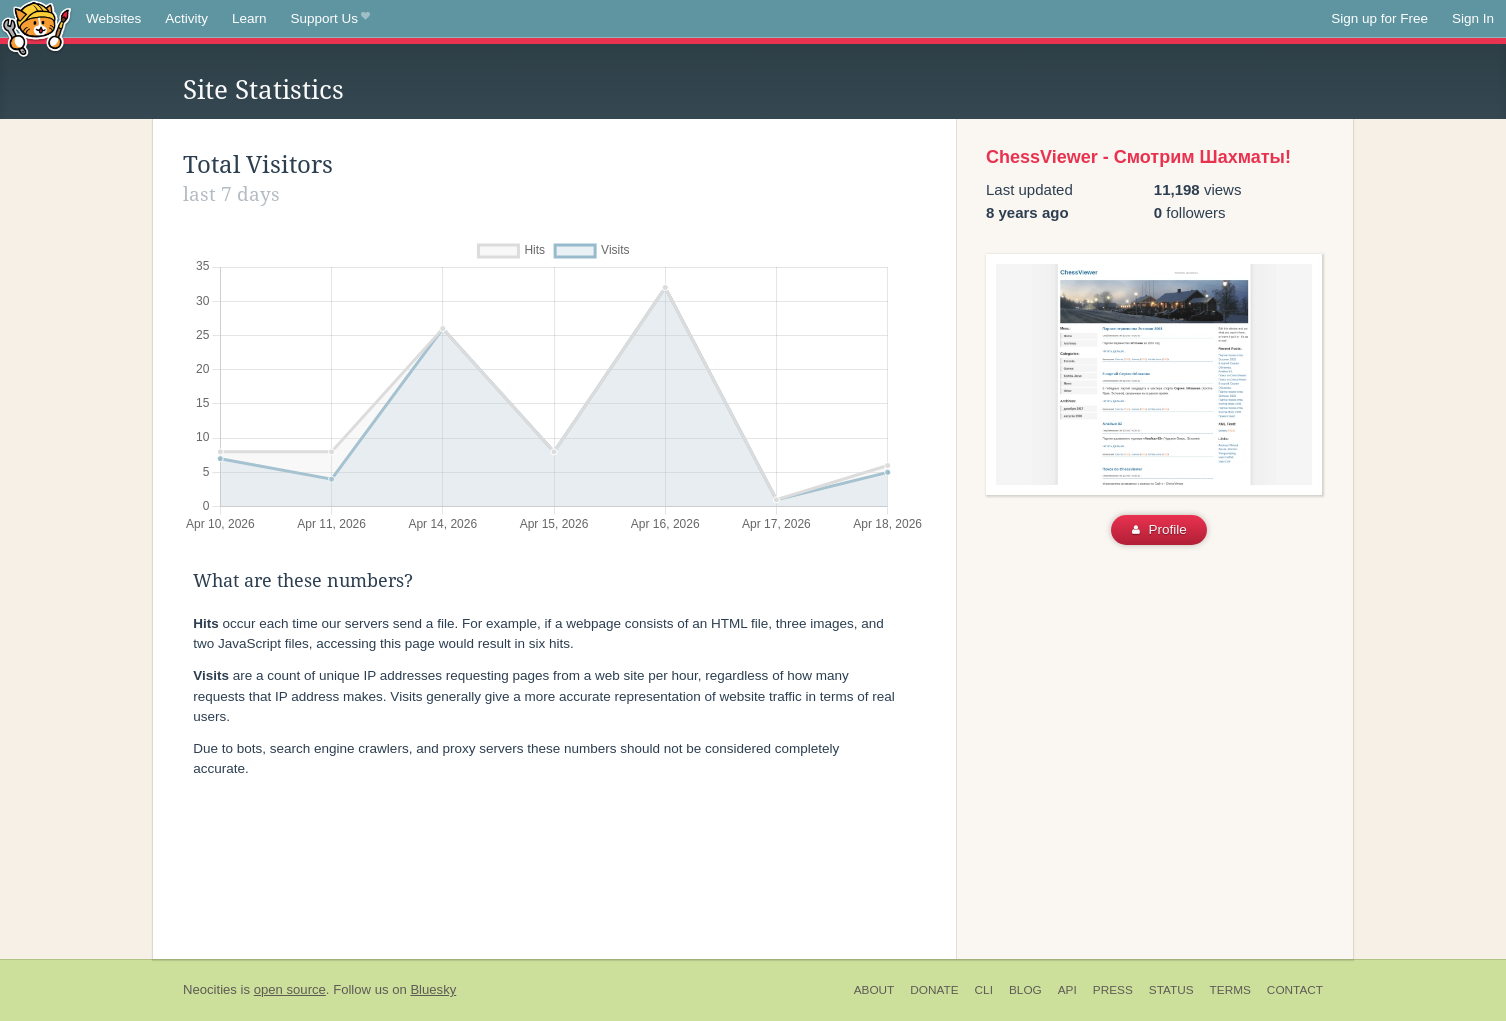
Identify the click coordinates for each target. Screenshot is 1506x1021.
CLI (984, 990)
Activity (186, 18)
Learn (249, 18)
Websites (113, 18)
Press (1113, 990)
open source (290, 989)
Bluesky (433, 989)
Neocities (210, 989)
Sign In (1473, 18)
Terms (1230, 990)
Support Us (330, 19)
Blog (1025, 990)
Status (1171, 990)
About (874, 990)
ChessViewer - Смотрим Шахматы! (1138, 157)
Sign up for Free (1379, 18)
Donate (934, 990)
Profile (1159, 529)
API (1067, 990)
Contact (1295, 990)
